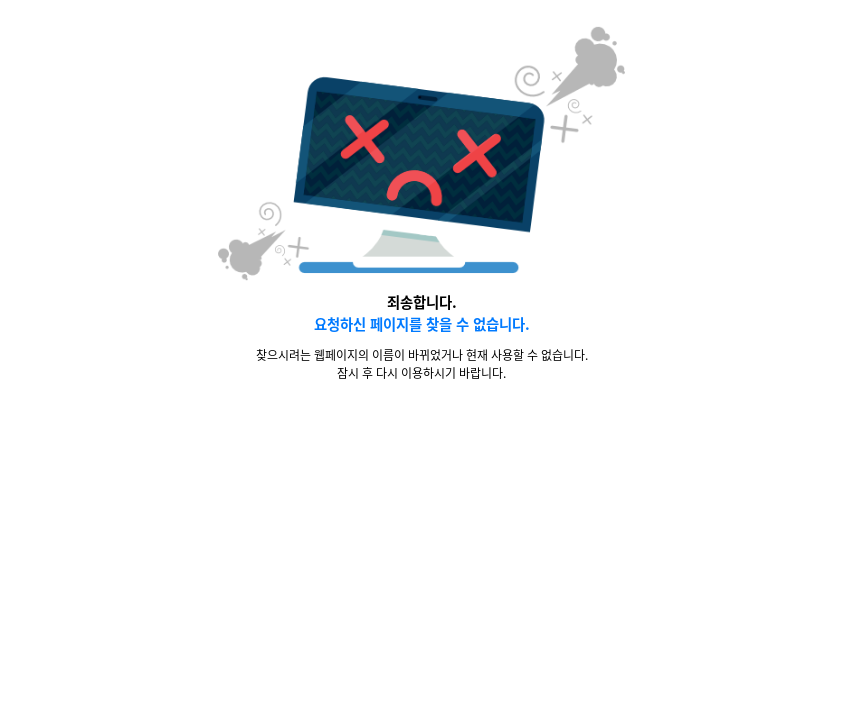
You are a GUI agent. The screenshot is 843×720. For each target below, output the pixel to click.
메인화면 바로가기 (409, 436)
